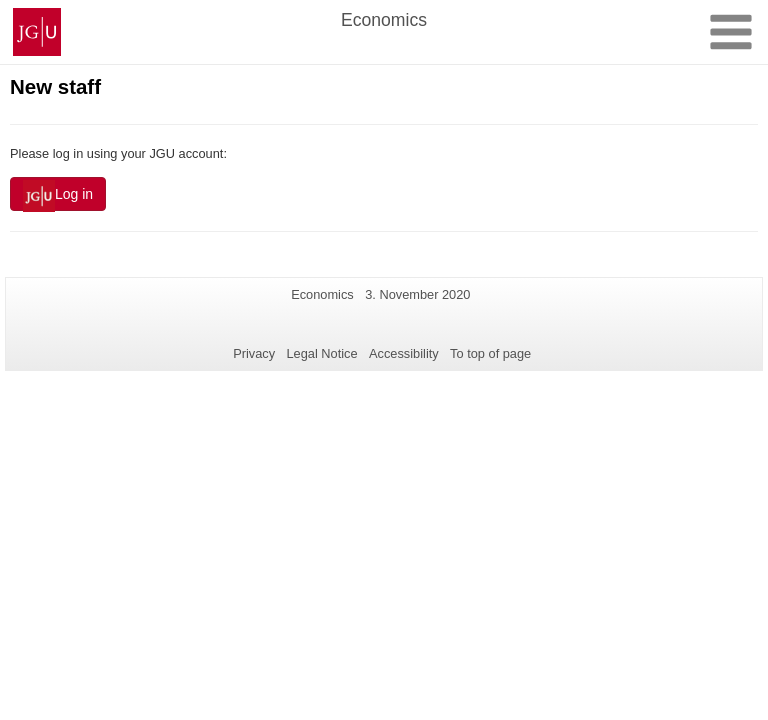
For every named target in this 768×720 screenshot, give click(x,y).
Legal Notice (321, 353)
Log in (58, 196)
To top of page (490, 353)
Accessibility (404, 353)
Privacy (254, 353)
